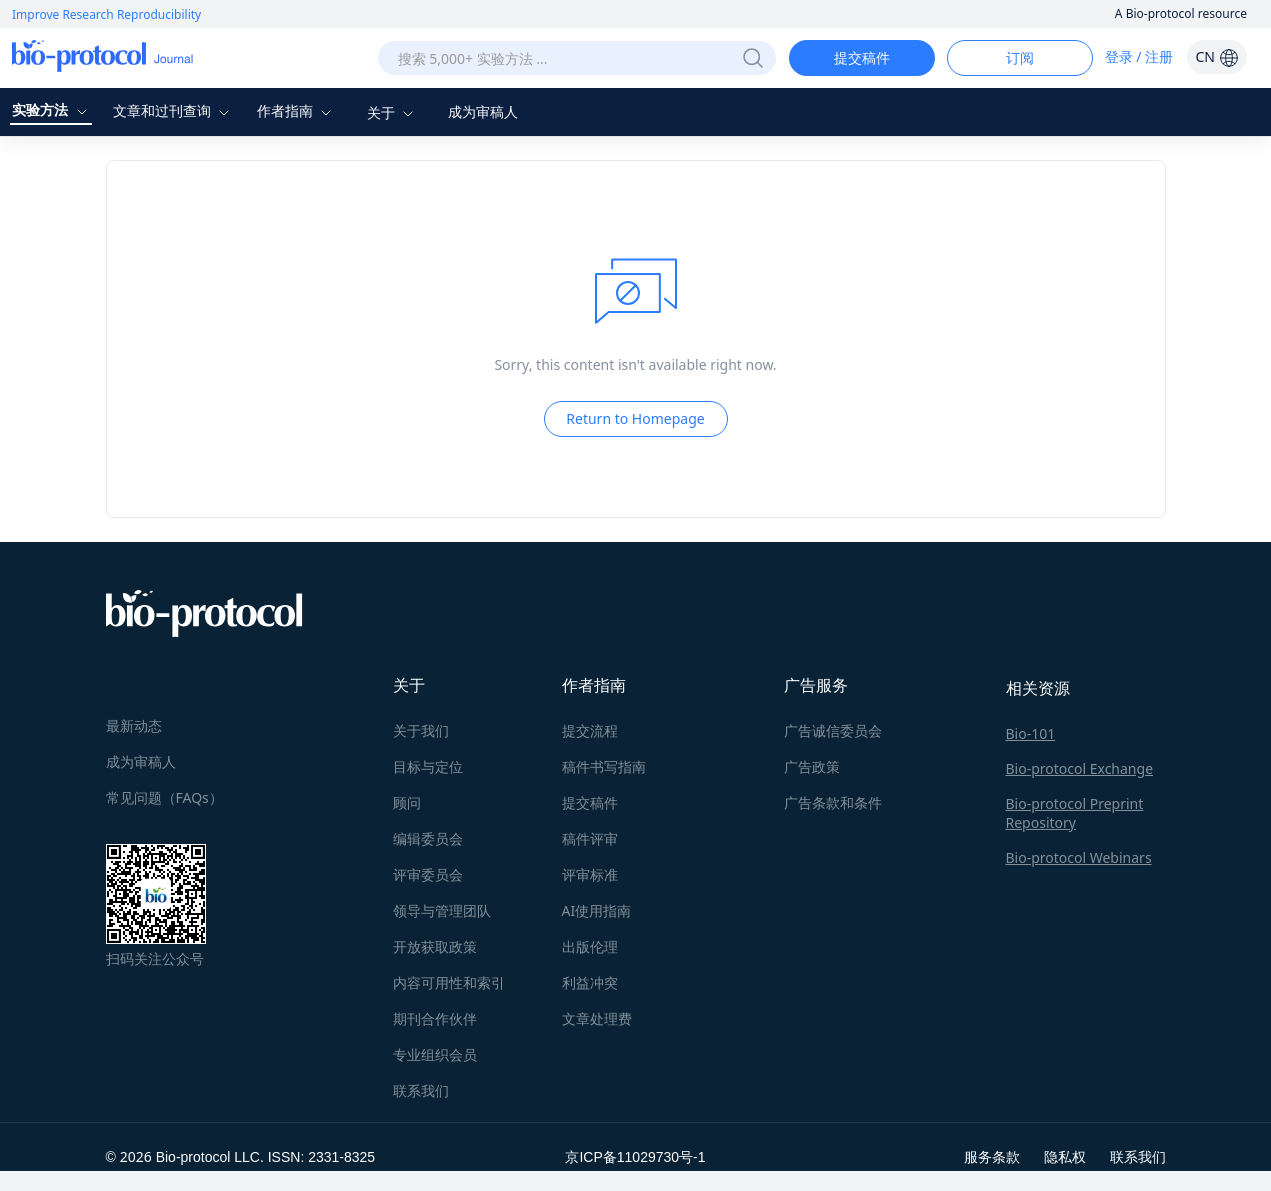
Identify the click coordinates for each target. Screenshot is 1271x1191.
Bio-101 (1031, 733)
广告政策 (812, 766)
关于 (393, 112)
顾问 (407, 802)
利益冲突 (590, 982)
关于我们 (421, 730)
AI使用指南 (597, 910)
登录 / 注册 (1139, 56)
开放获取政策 (435, 946)
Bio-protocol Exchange (1080, 768)
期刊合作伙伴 (435, 1018)
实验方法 (52, 109)
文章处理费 (597, 1018)
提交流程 (590, 730)
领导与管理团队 (442, 910)
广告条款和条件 (833, 802)
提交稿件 (862, 57)
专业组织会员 (435, 1054)
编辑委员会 (428, 838)
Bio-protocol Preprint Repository (1075, 813)
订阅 (1020, 57)
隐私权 (1065, 1156)
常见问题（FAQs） (164, 797)
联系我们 (421, 1090)
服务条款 (992, 1156)
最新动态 (134, 725)
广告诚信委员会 (833, 730)
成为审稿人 (483, 111)
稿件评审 (590, 838)
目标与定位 (428, 766)
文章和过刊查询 (174, 110)
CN (1216, 56)
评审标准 (590, 874)
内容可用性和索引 (449, 982)
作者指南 (297, 110)
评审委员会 (428, 874)
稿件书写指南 (604, 766)
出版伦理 (590, 946)
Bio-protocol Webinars (1079, 857)
